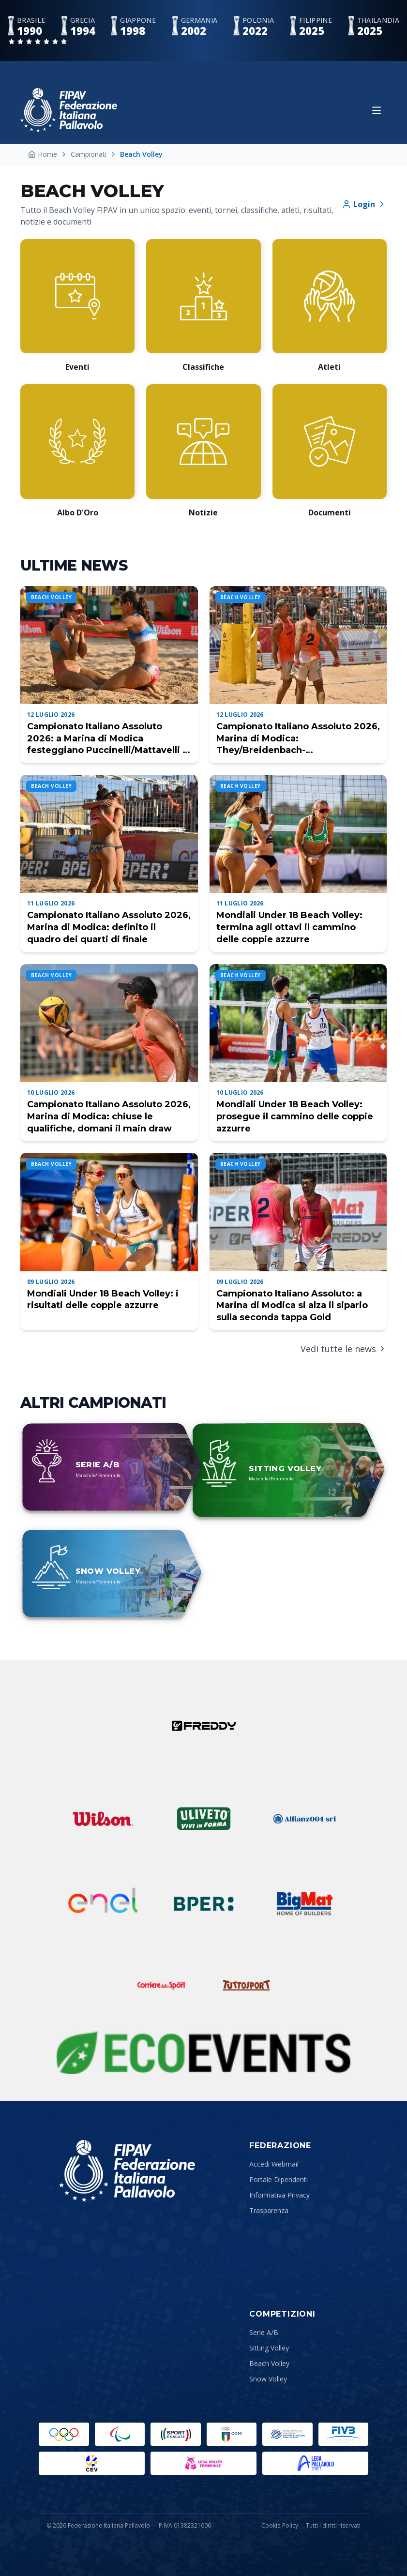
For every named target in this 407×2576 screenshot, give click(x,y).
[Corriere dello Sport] (161, 1985)
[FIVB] (343, 2434)
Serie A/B (263, 2332)
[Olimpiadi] (64, 2434)
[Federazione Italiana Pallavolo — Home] (68, 110)
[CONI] (232, 2434)
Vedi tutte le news (344, 1349)
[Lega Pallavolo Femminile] (203, 2463)
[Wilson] (103, 1818)
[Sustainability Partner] (203, 2053)
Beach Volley (269, 2363)
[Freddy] (203, 1725)
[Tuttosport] (246, 1985)
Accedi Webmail (274, 2164)
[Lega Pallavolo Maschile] (315, 2463)
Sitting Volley (269, 2347)
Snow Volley (268, 2378)
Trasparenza (268, 2210)
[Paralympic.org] (120, 2434)
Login (364, 204)
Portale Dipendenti (278, 2179)
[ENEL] (103, 1904)
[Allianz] (304, 1818)
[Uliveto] (204, 1818)
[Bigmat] (304, 1904)
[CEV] (92, 2463)
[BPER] (204, 1904)
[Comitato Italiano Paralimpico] (287, 2434)
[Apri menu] (376, 110)
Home (42, 154)
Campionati (88, 154)
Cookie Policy (279, 2526)
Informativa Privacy (279, 2194)
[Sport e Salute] (176, 2434)
